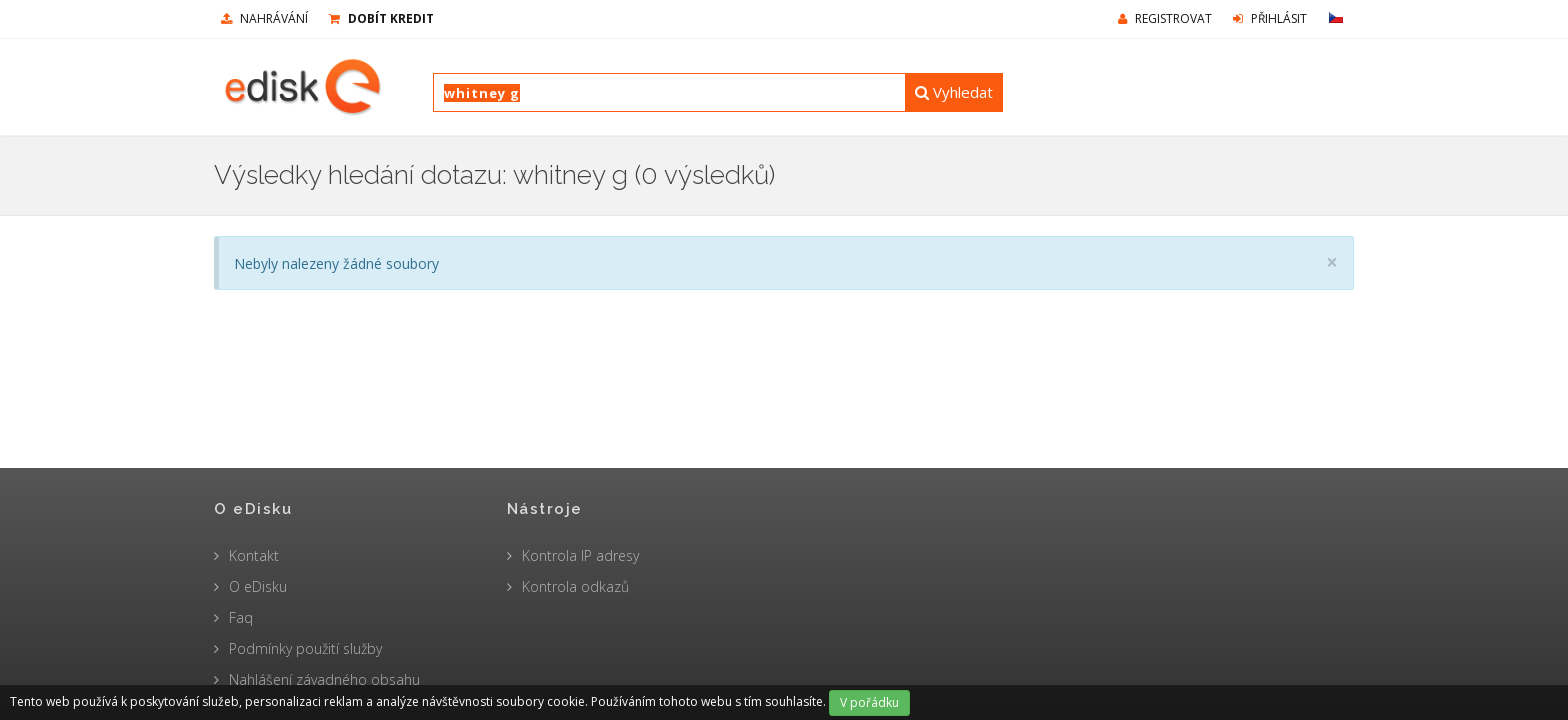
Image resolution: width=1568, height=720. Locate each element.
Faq (241, 617)
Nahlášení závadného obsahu (324, 679)
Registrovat (1165, 18)
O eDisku (258, 586)
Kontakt (254, 555)
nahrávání (264, 18)
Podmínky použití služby (305, 648)
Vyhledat (954, 92)
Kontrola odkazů (575, 586)
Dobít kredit (381, 18)
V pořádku (869, 702)
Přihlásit (1270, 18)
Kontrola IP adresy (580, 555)
